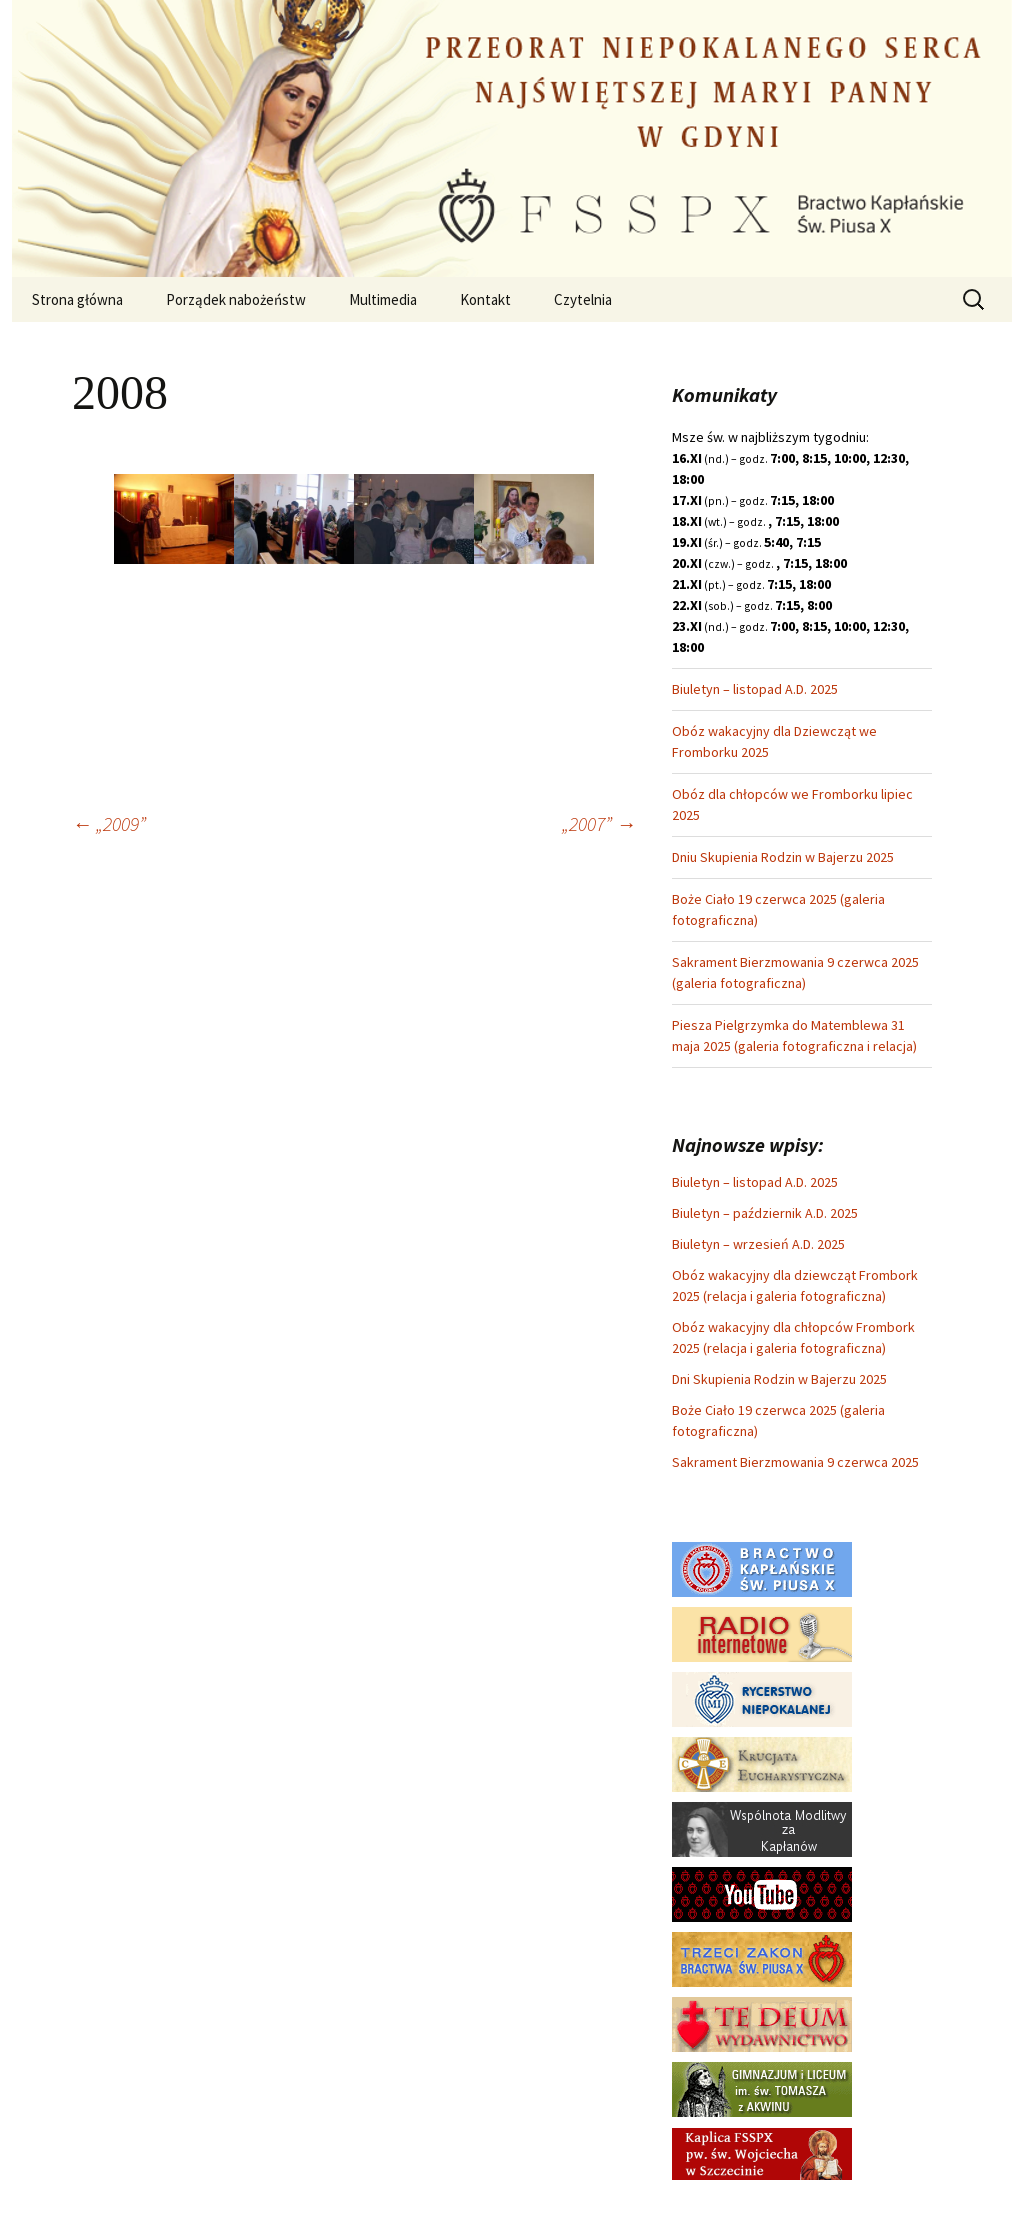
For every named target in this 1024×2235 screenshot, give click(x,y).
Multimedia (383, 299)
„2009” (109, 823)
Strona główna (77, 299)
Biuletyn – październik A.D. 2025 (765, 1213)
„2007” (599, 823)
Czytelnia (583, 299)
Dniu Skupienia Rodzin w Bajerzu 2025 (783, 857)
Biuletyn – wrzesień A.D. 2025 (758, 1244)
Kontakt (485, 299)
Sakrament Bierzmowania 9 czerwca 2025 (795, 1462)
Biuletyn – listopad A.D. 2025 (755, 689)
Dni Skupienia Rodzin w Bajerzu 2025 (779, 1379)
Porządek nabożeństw (236, 299)
